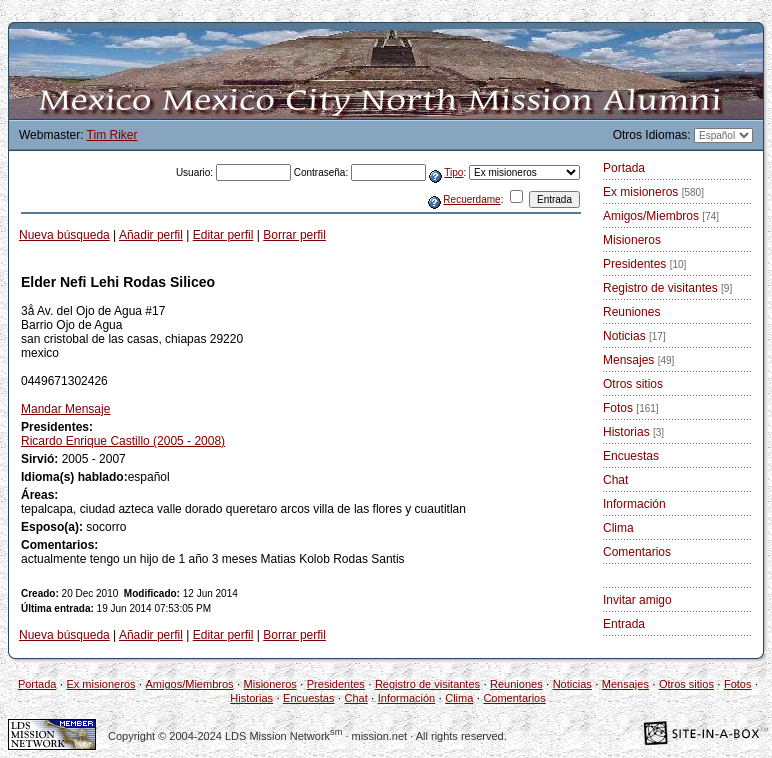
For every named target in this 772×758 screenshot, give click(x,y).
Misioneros (632, 240)
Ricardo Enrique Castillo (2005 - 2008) (123, 441)
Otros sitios (633, 384)
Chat (615, 480)
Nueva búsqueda (64, 235)
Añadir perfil (151, 235)
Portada (624, 168)
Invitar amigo (637, 600)
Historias (633, 432)
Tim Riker (112, 135)
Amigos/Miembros (661, 216)
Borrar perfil (294, 235)
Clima (618, 528)
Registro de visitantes (667, 288)
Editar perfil (223, 235)
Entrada (624, 624)
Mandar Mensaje (65, 409)
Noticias (634, 336)
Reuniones (631, 312)
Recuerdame (471, 199)
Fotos (631, 408)
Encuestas (631, 456)
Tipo (453, 172)
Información (634, 504)
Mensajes (638, 360)
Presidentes (644, 264)
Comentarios (637, 552)
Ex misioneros (653, 192)
